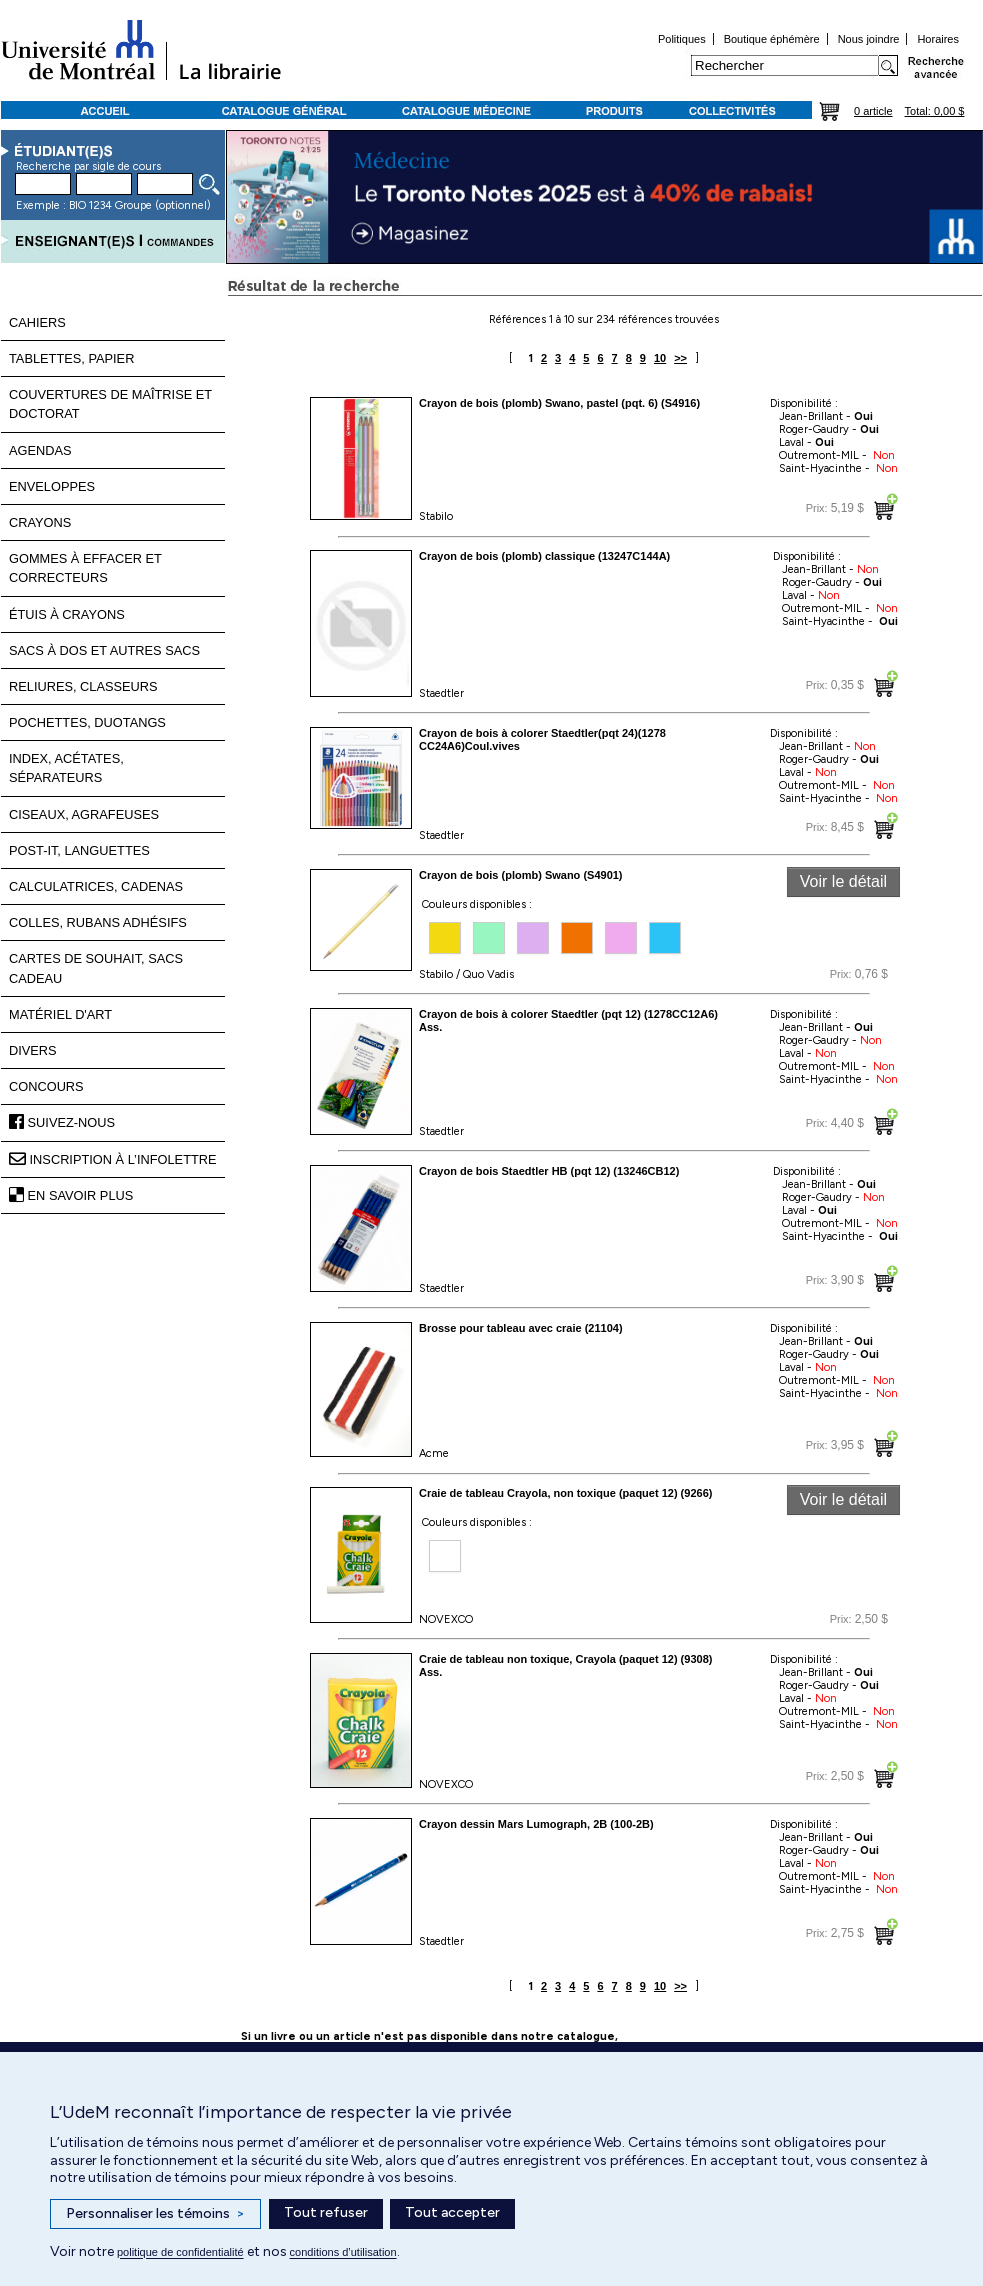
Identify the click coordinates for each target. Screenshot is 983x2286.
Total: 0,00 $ (935, 111)
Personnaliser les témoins (155, 2214)
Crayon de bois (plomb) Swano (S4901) (521, 875)
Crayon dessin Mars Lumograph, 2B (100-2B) (536, 1824)
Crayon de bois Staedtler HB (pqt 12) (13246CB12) (549, 1171)
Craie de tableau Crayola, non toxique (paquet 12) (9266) (565, 1493)
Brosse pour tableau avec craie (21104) (521, 1328)
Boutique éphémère (772, 39)
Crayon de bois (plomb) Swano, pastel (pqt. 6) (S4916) (559, 403)
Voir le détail (843, 881)
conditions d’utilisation (343, 2252)
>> (680, 358)
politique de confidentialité (180, 2252)
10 (660, 358)
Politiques (682, 39)
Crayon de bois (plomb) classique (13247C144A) (544, 556)
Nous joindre (869, 39)
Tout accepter (452, 2212)
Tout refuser (326, 2212)
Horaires (938, 39)
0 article (873, 111)
